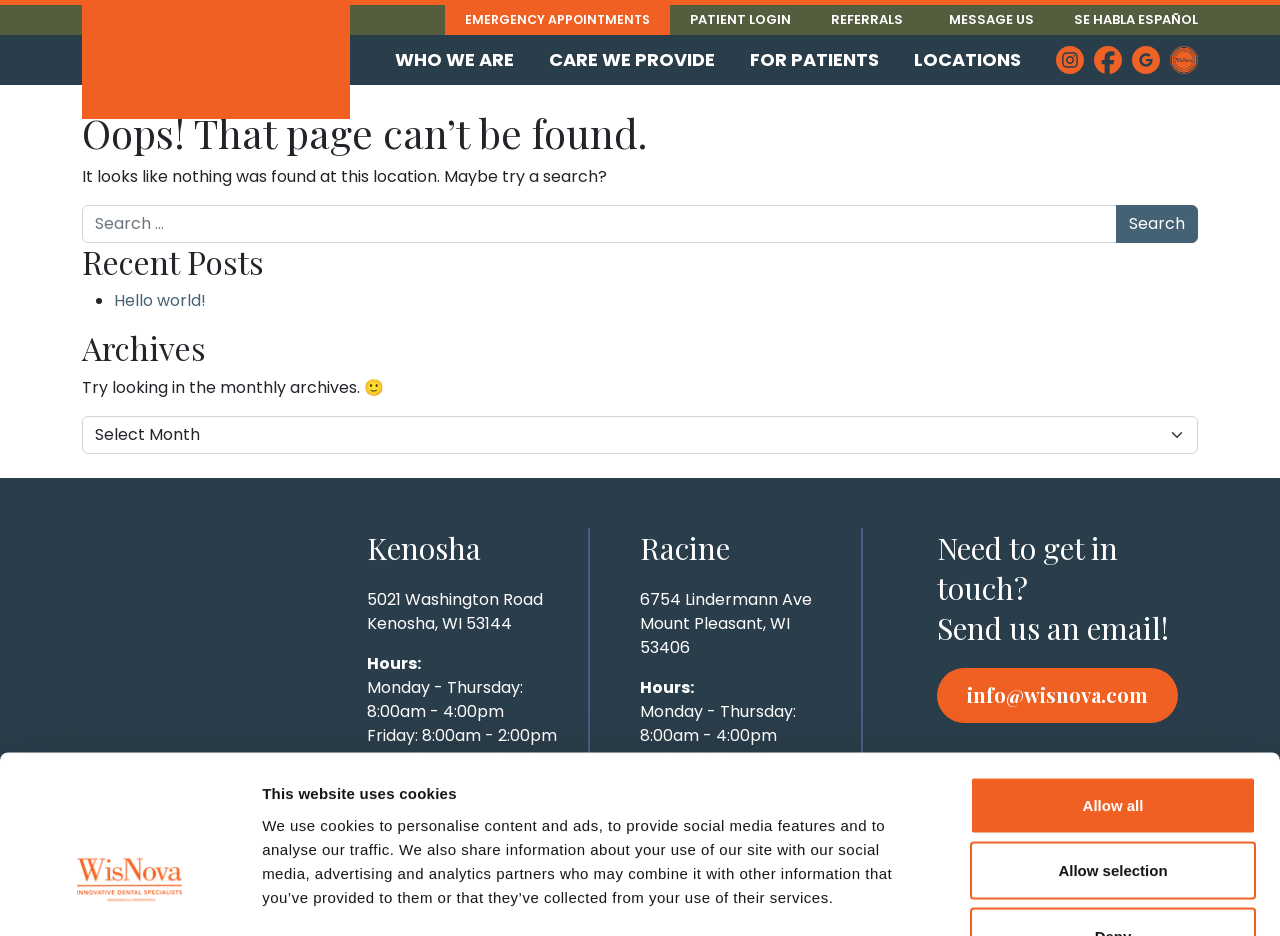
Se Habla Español (1136, 19)
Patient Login (740, 19)
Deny (1113, 804)
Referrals (867, 19)
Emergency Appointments (554, 19)
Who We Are (454, 59)
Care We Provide (632, 59)
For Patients (814, 59)
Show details (1049, 896)
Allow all (1113, 673)
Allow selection (1112, 739)
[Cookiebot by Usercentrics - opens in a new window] (129, 897)
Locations (967, 59)
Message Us (991, 19)
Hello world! (160, 300)
